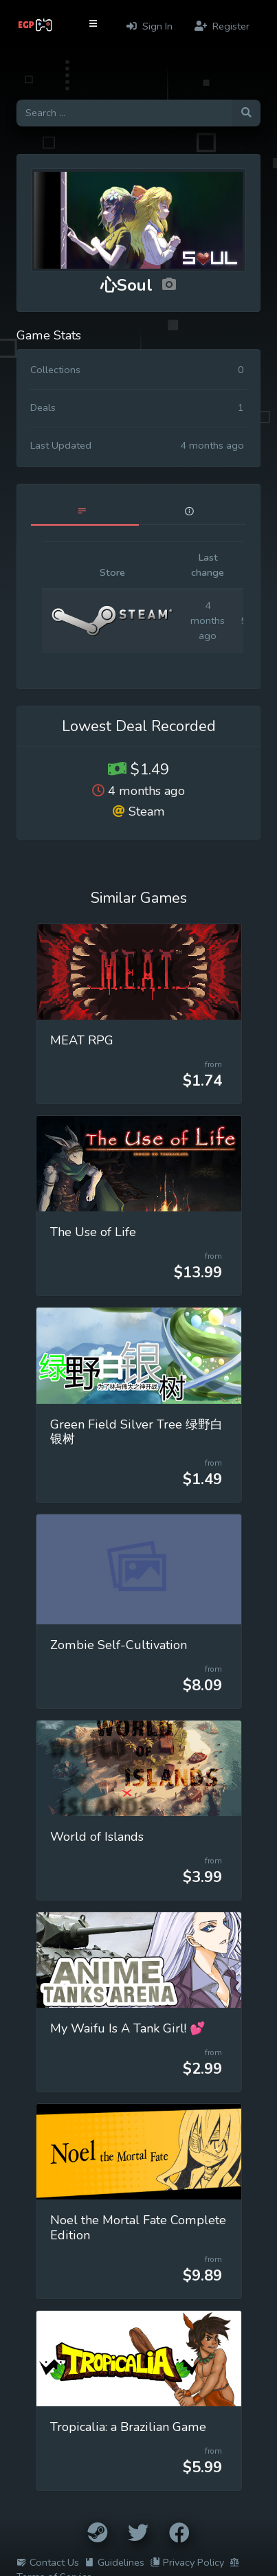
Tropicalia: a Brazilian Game (128, 2427)
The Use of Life (93, 1232)
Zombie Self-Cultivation (118, 1645)
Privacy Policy (187, 2562)
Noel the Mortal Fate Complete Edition (138, 2227)
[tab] (85, 511)
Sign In (149, 26)
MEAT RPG (81, 1040)
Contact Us (47, 2562)
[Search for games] (124, 113)
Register (222, 26)
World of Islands (97, 1836)
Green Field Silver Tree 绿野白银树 (136, 1432)
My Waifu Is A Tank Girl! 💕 (128, 2028)
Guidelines (114, 2562)
